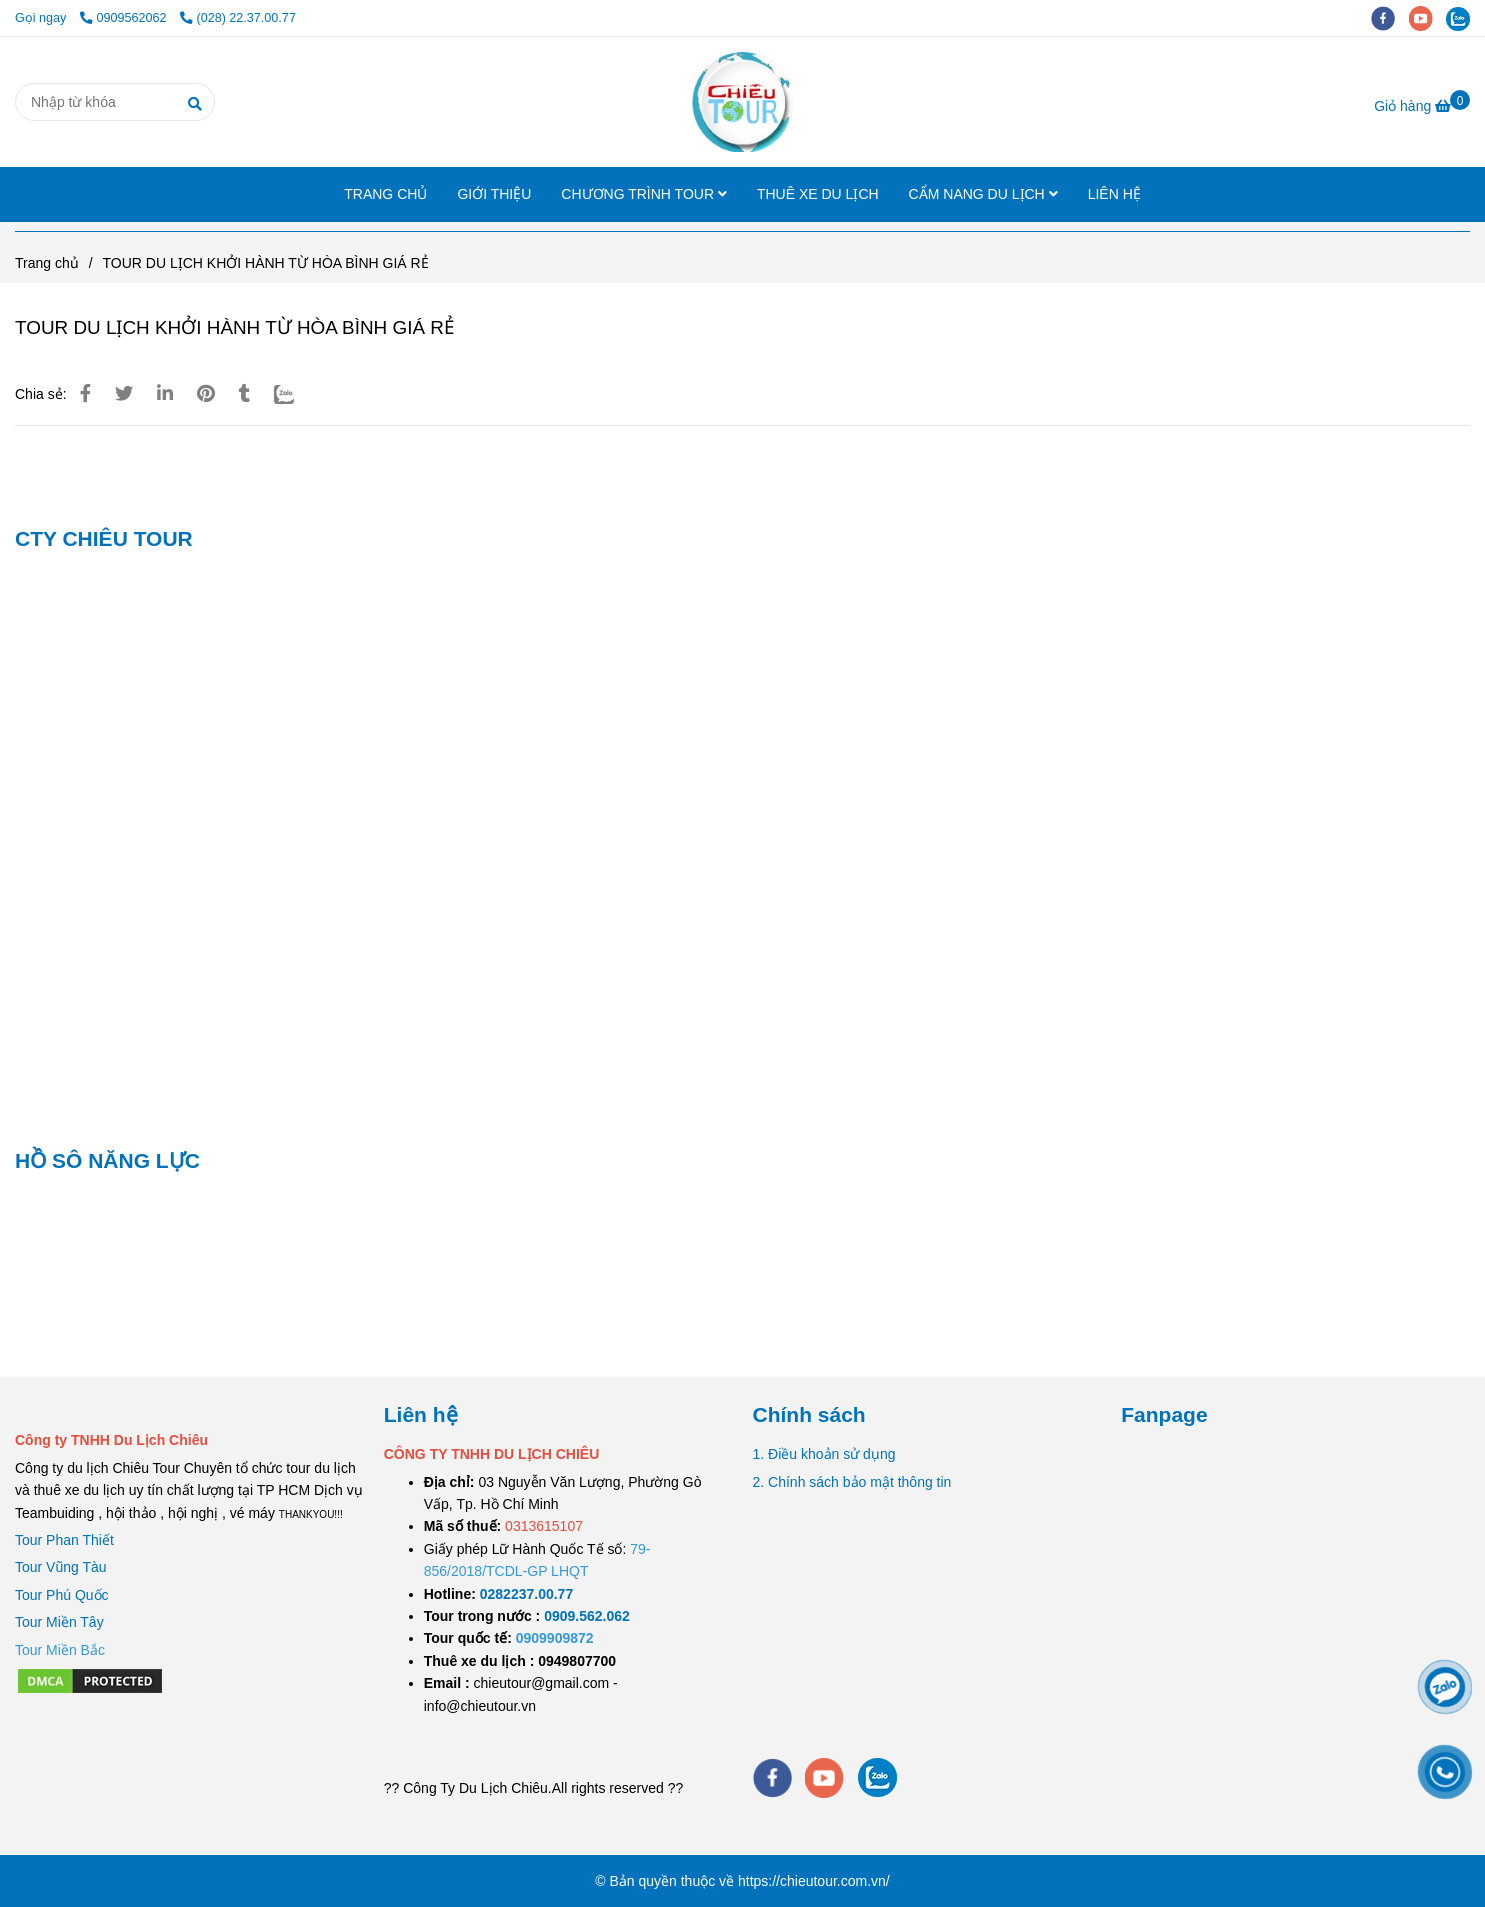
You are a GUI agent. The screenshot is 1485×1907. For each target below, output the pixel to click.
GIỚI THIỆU (494, 194)
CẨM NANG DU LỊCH (983, 194)
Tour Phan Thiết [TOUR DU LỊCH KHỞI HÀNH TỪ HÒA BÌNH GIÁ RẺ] (64, 1540)
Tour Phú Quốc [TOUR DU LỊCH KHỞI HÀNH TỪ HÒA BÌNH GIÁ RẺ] (62, 1595)
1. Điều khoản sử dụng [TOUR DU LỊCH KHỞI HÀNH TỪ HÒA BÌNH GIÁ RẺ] (824, 1454)
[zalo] (1463, 18)
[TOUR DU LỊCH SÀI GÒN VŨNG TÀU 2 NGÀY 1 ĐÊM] (526, 1594)
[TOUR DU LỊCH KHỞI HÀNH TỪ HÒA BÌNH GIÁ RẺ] (742, 102)
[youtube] (1428, 18)
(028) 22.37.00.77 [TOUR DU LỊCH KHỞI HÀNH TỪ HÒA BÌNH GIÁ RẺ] (238, 18)
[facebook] (1390, 18)
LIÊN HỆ (1114, 194)
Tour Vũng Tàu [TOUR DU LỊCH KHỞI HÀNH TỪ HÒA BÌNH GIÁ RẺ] (61, 1567)
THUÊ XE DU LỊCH (818, 194)
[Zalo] (296, 394)
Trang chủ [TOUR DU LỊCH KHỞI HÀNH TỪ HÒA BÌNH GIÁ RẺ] (47, 263)
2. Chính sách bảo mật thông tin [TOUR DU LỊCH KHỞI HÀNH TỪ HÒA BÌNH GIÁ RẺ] (852, 1482)
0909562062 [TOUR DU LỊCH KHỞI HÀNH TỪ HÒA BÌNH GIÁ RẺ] (125, 18)
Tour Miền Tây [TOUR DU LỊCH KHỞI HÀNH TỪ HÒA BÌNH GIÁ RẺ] (59, 1622)
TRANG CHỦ (385, 194)
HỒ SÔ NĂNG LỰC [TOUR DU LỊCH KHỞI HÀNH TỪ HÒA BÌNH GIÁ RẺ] (107, 1160)
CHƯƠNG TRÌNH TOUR (644, 194)
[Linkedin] (165, 394)
